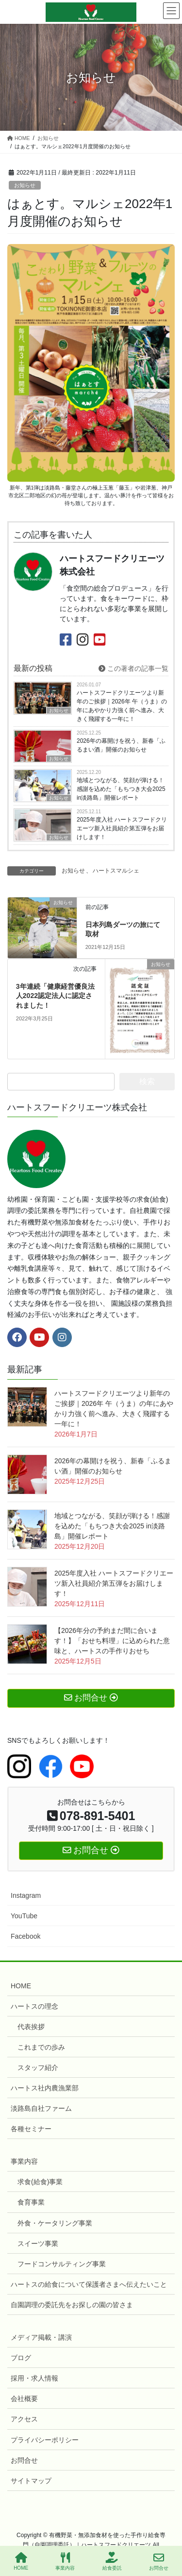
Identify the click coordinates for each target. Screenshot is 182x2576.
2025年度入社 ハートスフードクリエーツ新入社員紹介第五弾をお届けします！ (122, 828)
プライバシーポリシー (45, 2440)
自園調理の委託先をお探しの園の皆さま (72, 2305)
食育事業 (31, 2202)
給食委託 (112, 2561)
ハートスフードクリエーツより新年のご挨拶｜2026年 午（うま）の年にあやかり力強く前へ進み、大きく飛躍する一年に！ (122, 705)
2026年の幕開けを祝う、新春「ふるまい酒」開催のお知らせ (121, 745)
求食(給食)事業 (40, 2182)
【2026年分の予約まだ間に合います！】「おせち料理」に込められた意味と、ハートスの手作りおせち (112, 1641)
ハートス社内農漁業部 (45, 2088)
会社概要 (24, 2398)
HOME (21, 1986)
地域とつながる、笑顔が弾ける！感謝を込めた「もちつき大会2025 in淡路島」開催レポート (121, 789)
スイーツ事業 (37, 2243)
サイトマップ (31, 2481)
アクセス (24, 2419)
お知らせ (24, 185)
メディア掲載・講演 (41, 2337)
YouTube (24, 1916)
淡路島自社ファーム (41, 2108)
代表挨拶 (31, 2027)
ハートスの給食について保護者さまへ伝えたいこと (89, 2284)
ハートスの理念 (34, 2006)
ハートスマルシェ (116, 870)
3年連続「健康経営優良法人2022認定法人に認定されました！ (55, 995)
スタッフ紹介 (37, 2067)
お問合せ (24, 2460)
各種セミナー (31, 2129)
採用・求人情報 (34, 2378)
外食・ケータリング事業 (54, 2223)
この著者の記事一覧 (133, 668)
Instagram (26, 1895)
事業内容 (24, 2161)
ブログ (21, 2358)
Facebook (25, 1936)
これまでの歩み (41, 2047)
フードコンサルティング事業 (61, 2264)
